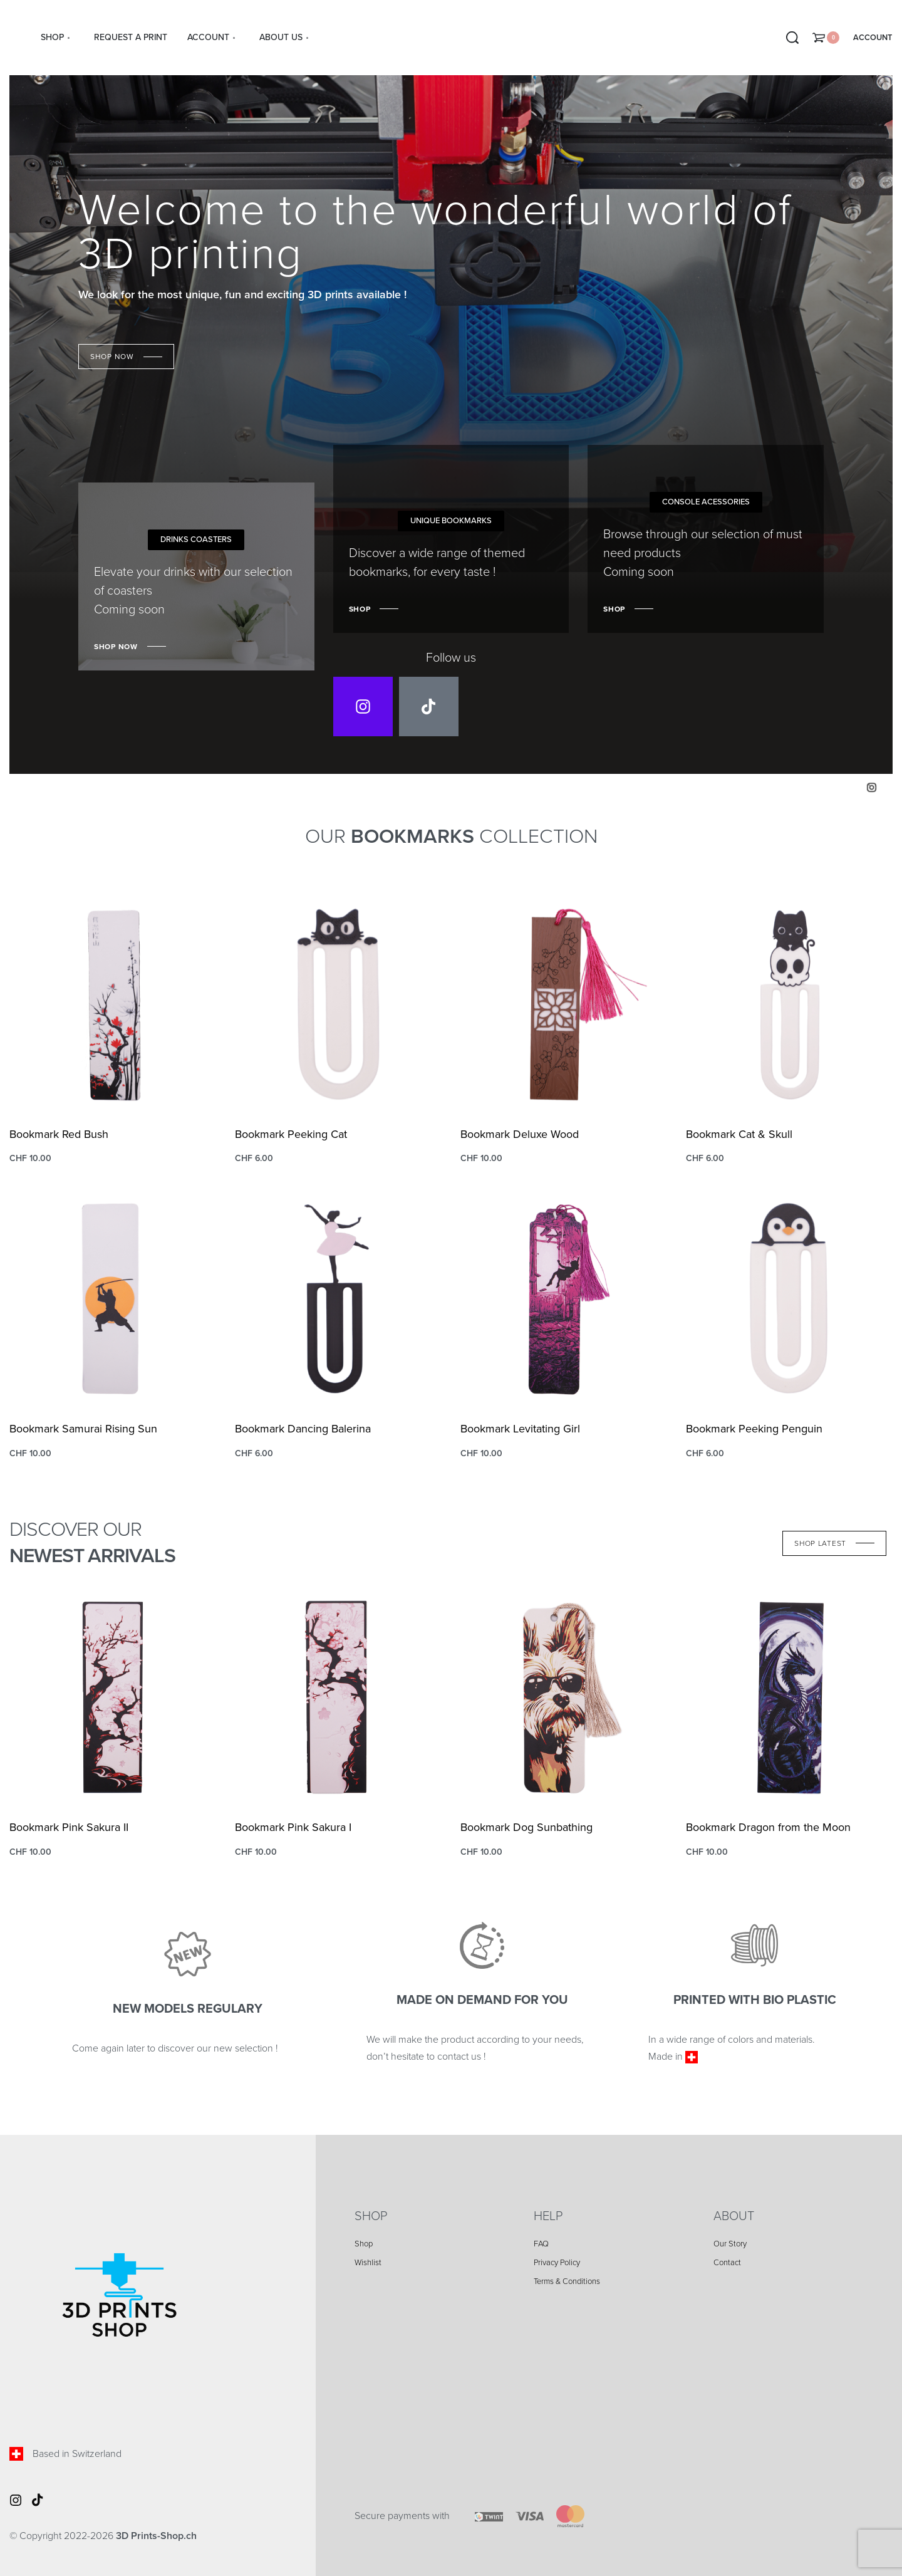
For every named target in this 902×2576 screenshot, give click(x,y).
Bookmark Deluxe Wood (519, 1134)
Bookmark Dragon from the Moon (768, 1827)
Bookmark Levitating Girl (520, 1429)
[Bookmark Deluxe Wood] (563, 1004)
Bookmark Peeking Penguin (754, 1429)
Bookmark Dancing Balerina (303, 1429)
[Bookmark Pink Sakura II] (112, 1697)
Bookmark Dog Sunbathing (526, 1827)
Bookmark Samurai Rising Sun (83, 1429)
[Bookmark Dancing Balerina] (338, 1299)
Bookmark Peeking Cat (291, 1134)
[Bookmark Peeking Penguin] (789, 1299)
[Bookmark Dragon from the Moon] (789, 1697)
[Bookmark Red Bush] (112, 1004)
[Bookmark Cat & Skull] (789, 1004)
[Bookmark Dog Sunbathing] (563, 1697)
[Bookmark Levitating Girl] (563, 1299)
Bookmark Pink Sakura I (293, 1827)
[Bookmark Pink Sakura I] (338, 1697)
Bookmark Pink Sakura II (68, 1827)
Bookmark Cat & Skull (739, 1134)
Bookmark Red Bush (58, 1134)
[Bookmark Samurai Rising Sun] (112, 1299)
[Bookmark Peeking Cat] (338, 1004)
